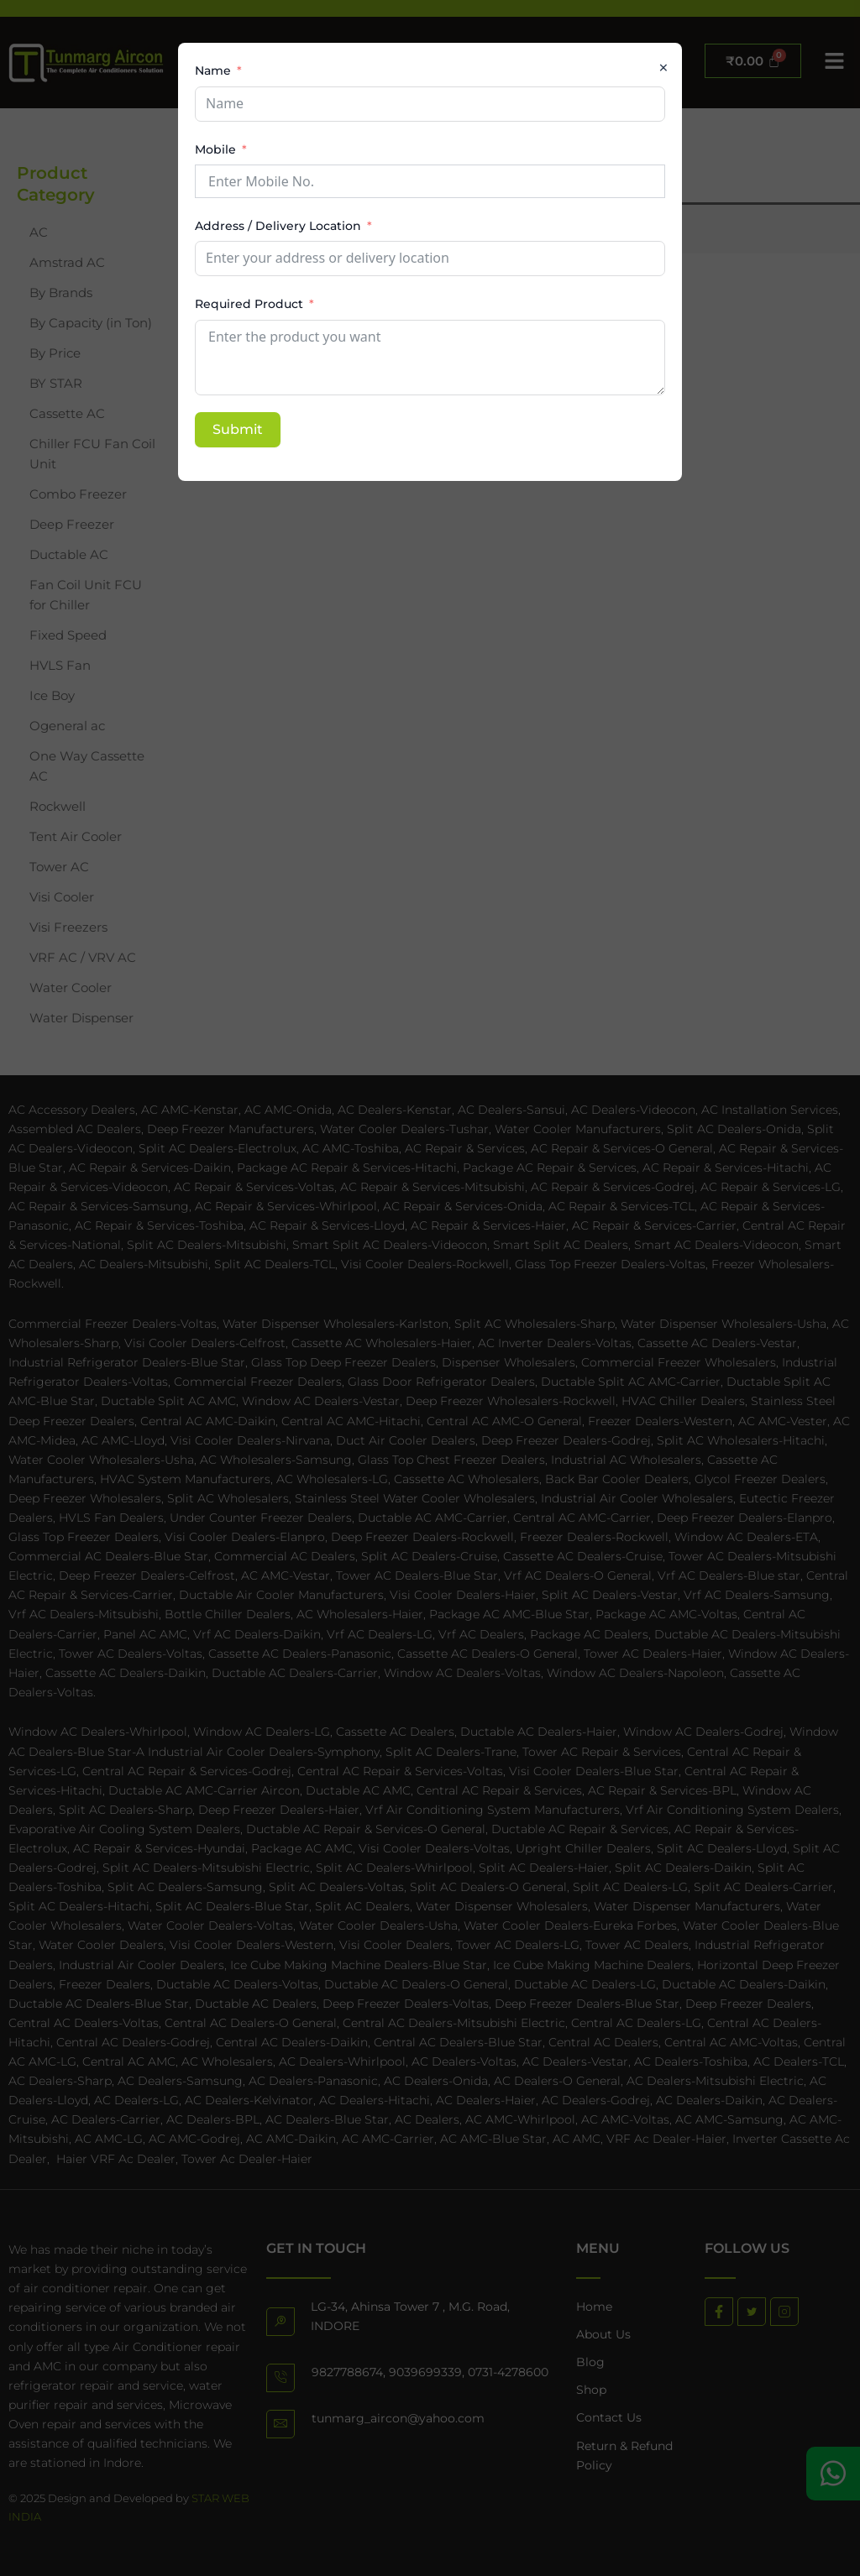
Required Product (249, 303)
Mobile (215, 149)
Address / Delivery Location (278, 225)
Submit (237, 429)
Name (213, 70)
